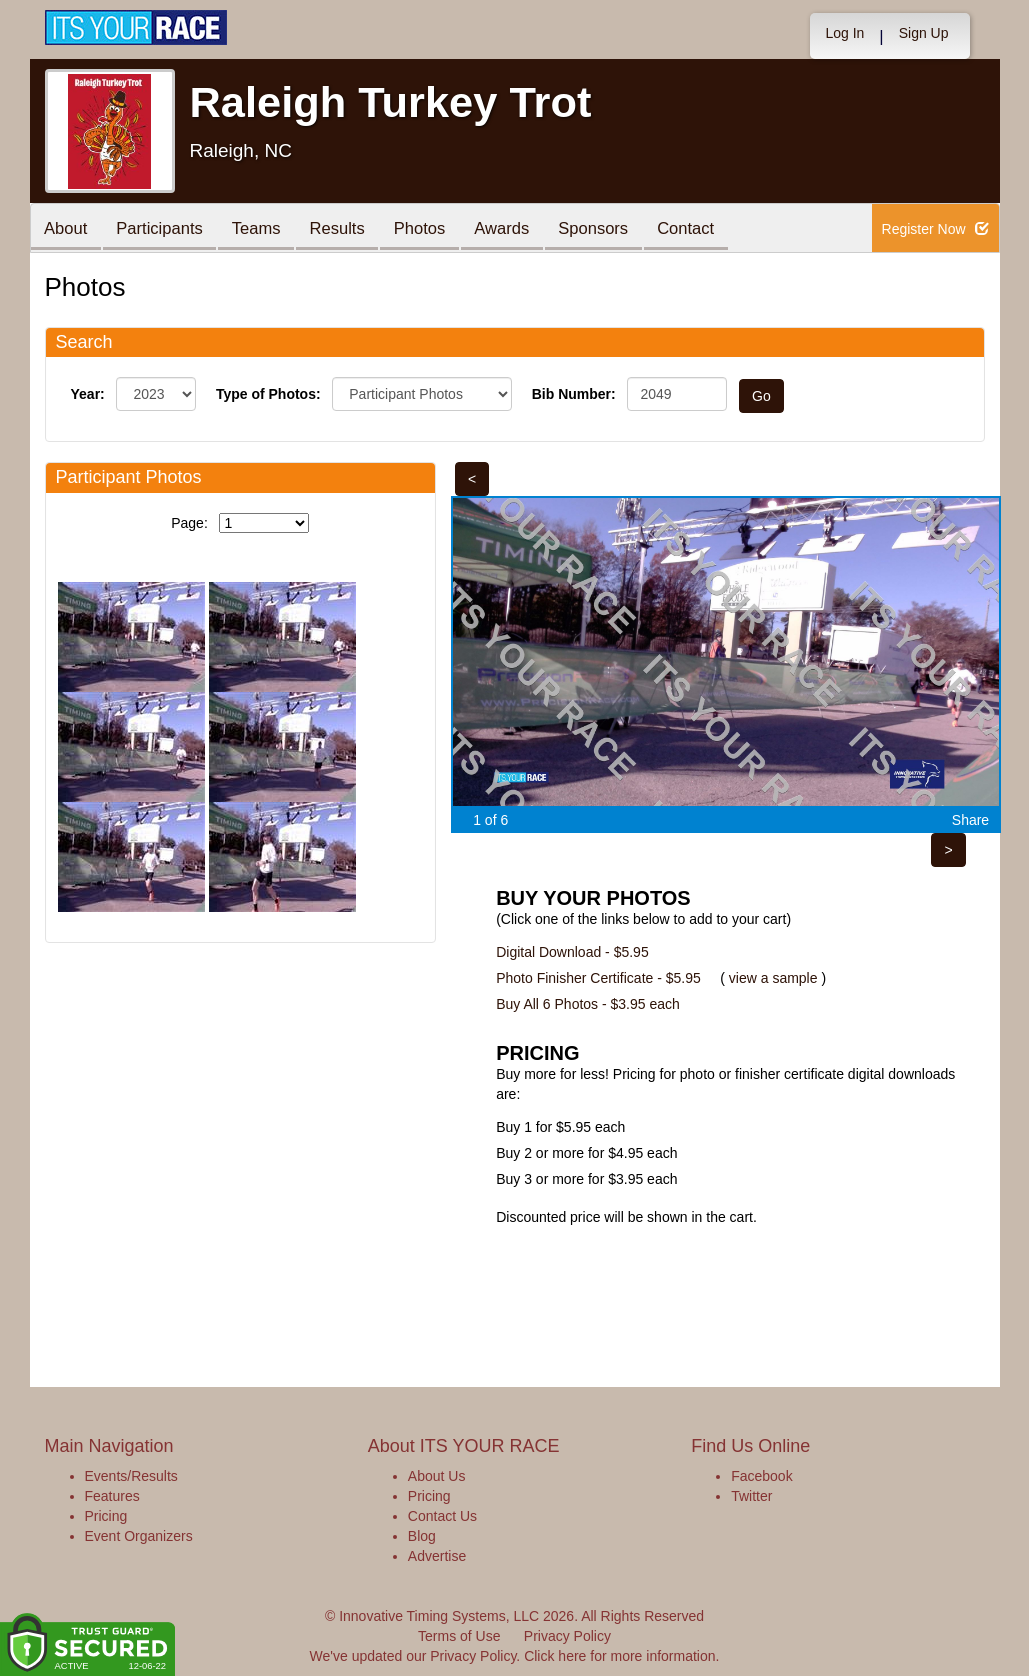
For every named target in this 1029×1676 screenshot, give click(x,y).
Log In (844, 33)
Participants (165, 229)
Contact (714, 229)
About (68, 229)
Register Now (935, 229)
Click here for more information (619, 1656)
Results (350, 229)
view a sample (773, 978)
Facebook (761, 1476)
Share (970, 820)
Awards (523, 229)
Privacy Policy (567, 1636)
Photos (436, 229)
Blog (422, 1536)
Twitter (751, 1496)
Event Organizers (139, 1536)
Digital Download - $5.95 (572, 952)
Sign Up (924, 33)
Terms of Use (459, 1636)
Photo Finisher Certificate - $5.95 (598, 978)
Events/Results (131, 1476)
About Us (437, 1476)
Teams (265, 229)
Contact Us (442, 1516)
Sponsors (617, 229)
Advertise (437, 1556)
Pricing (106, 1516)
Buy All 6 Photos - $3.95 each (588, 1004)
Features (112, 1496)
